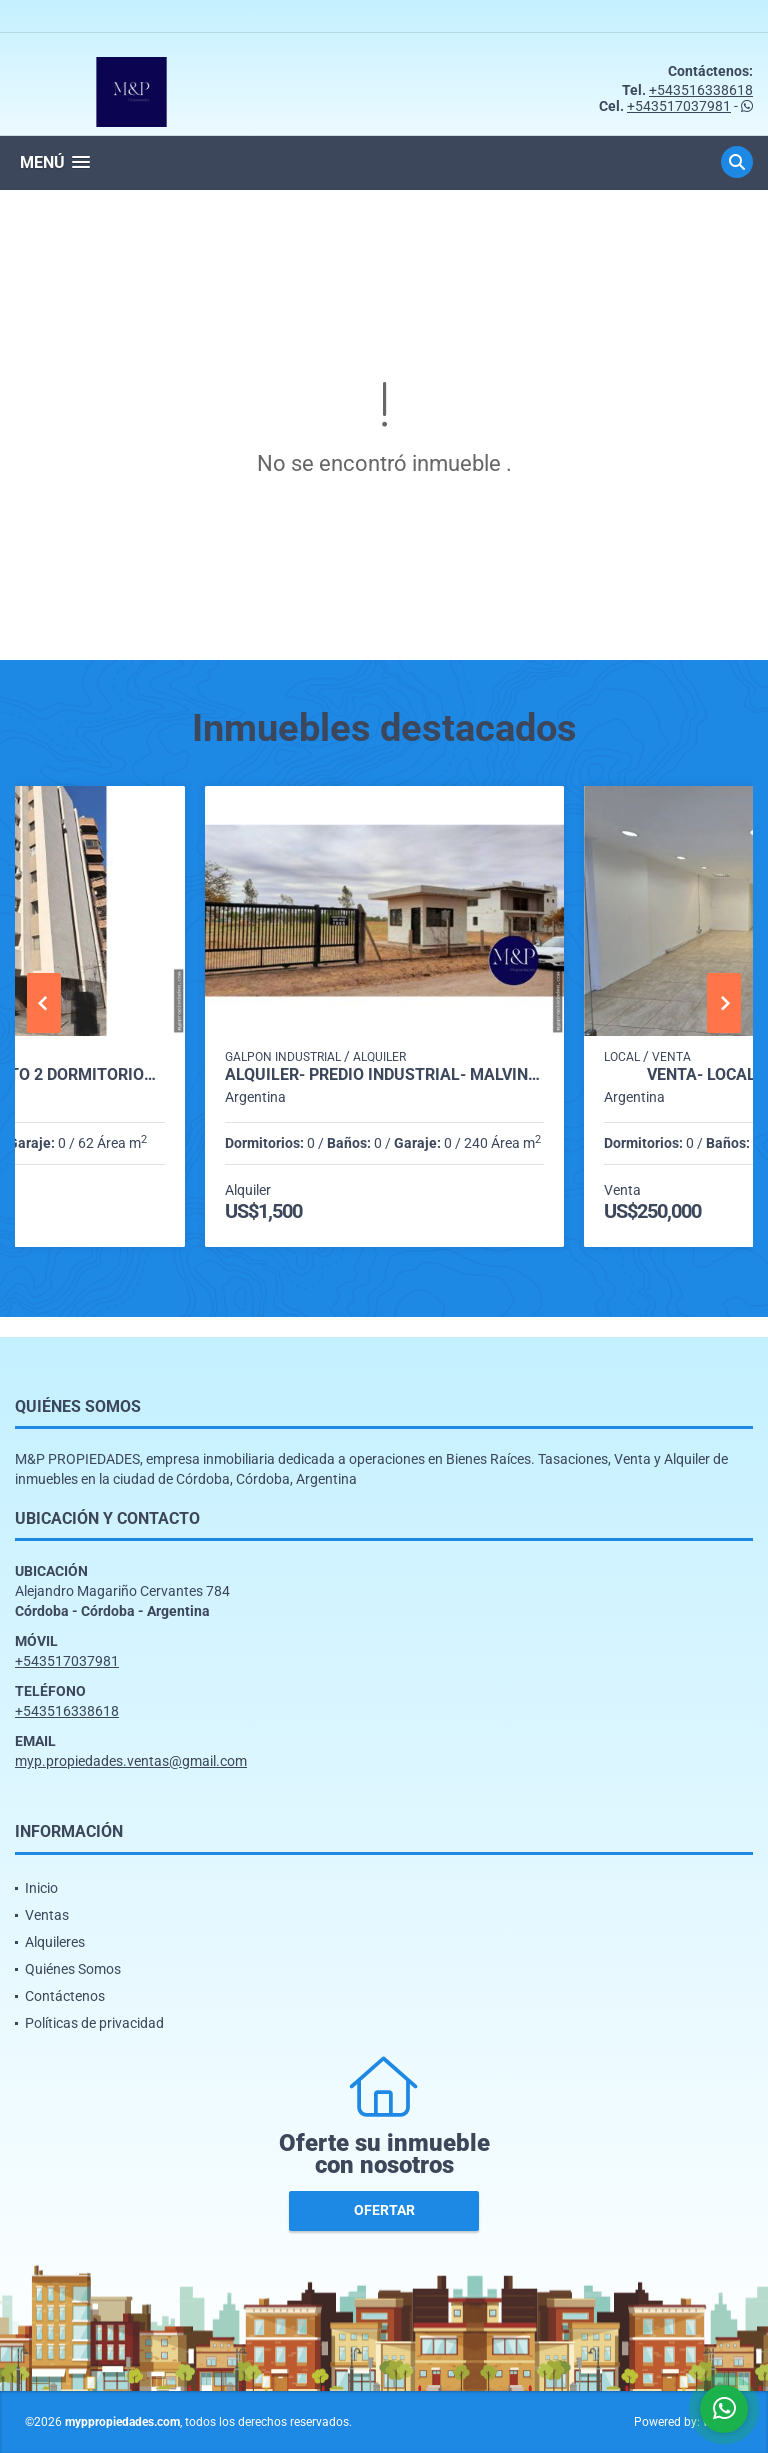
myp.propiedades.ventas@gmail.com (131, 1761)
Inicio (41, 1888)
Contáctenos (65, 1996)
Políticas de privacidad (94, 2023)
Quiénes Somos (73, 1969)
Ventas (47, 1915)
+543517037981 (679, 106)
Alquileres (55, 1942)
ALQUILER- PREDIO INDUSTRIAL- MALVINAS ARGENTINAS (384, 1075)
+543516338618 (701, 90)
